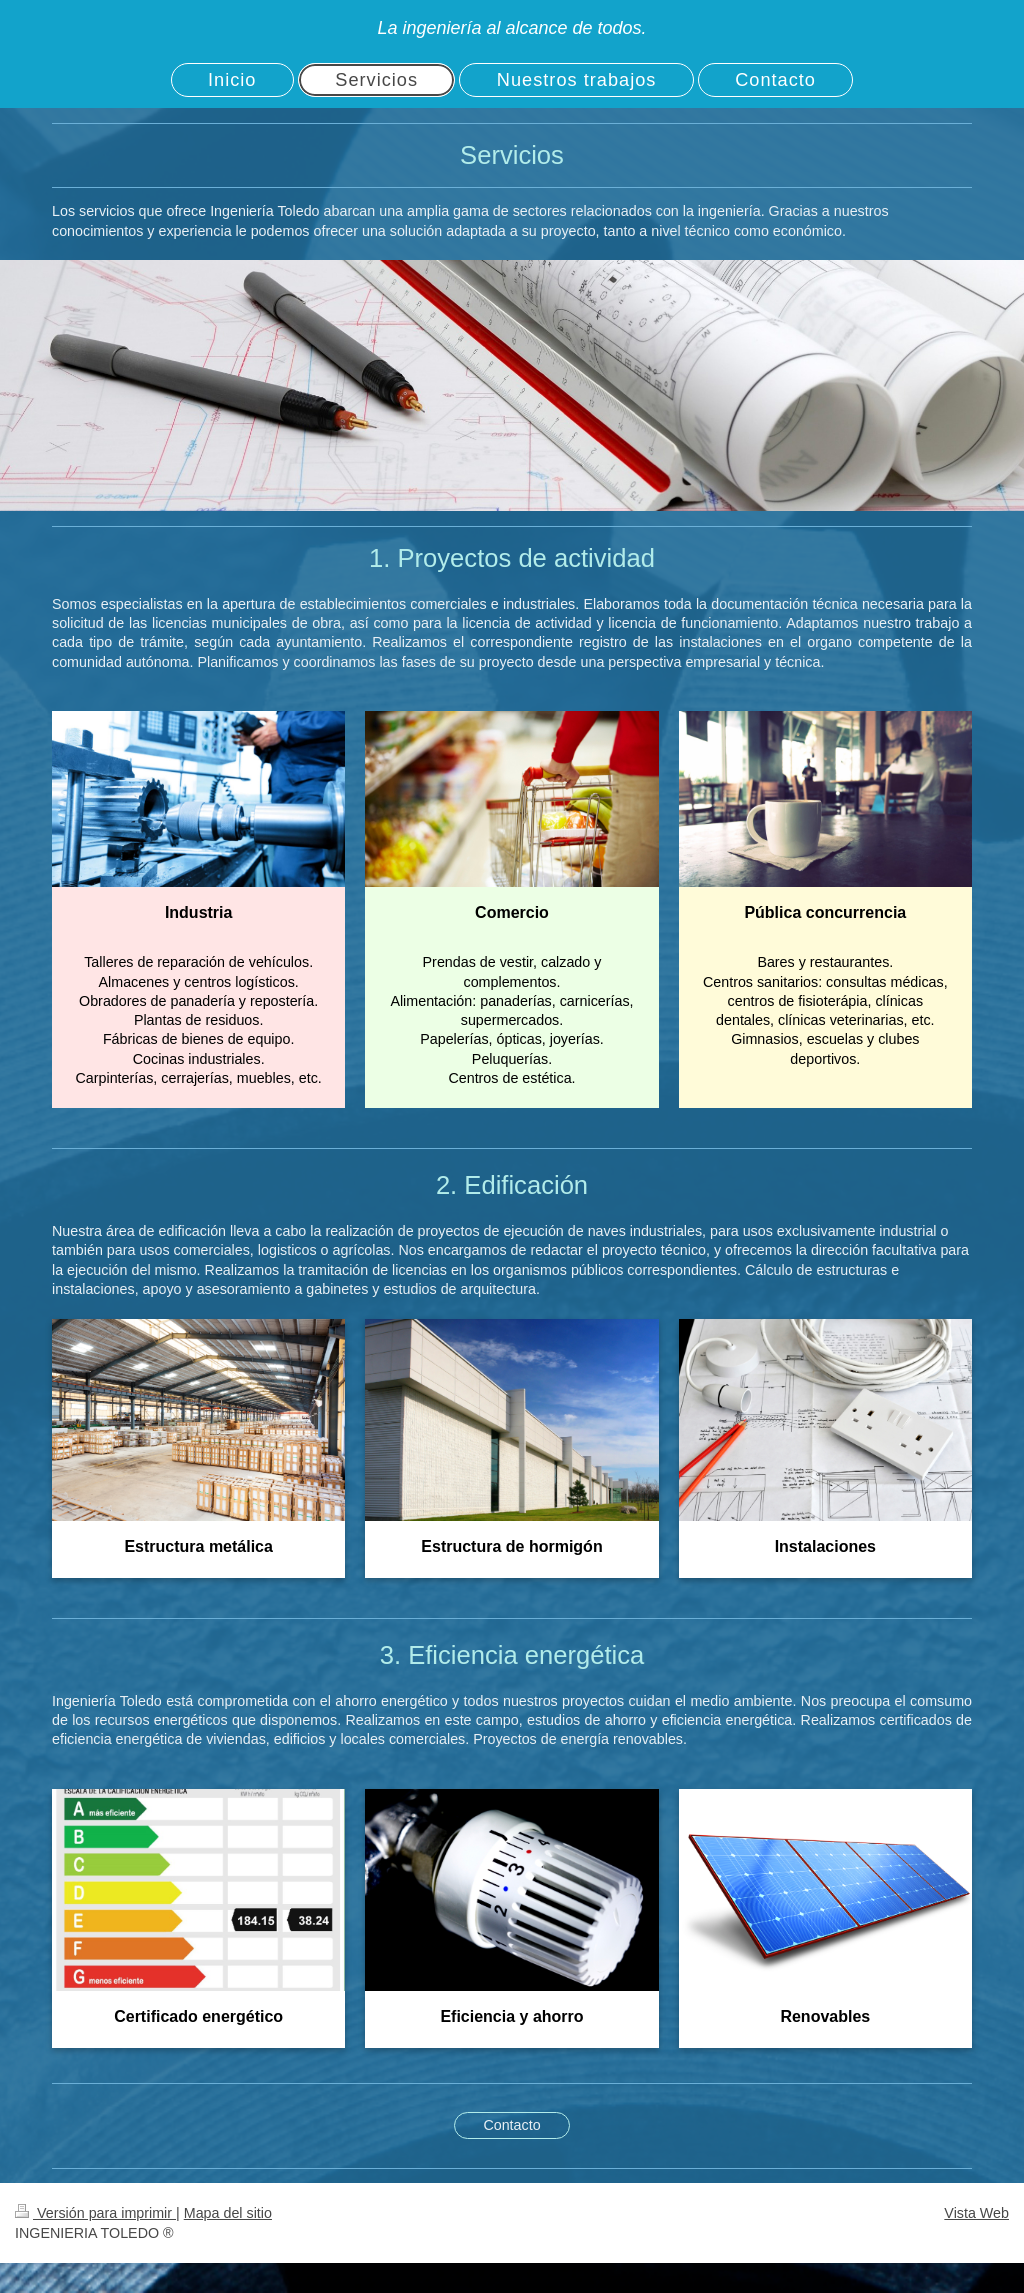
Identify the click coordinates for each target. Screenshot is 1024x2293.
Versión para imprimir (95, 2213)
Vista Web (976, 2213)
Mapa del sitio (228, 2213)
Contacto (511, 2125)
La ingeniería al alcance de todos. (511, 28)
